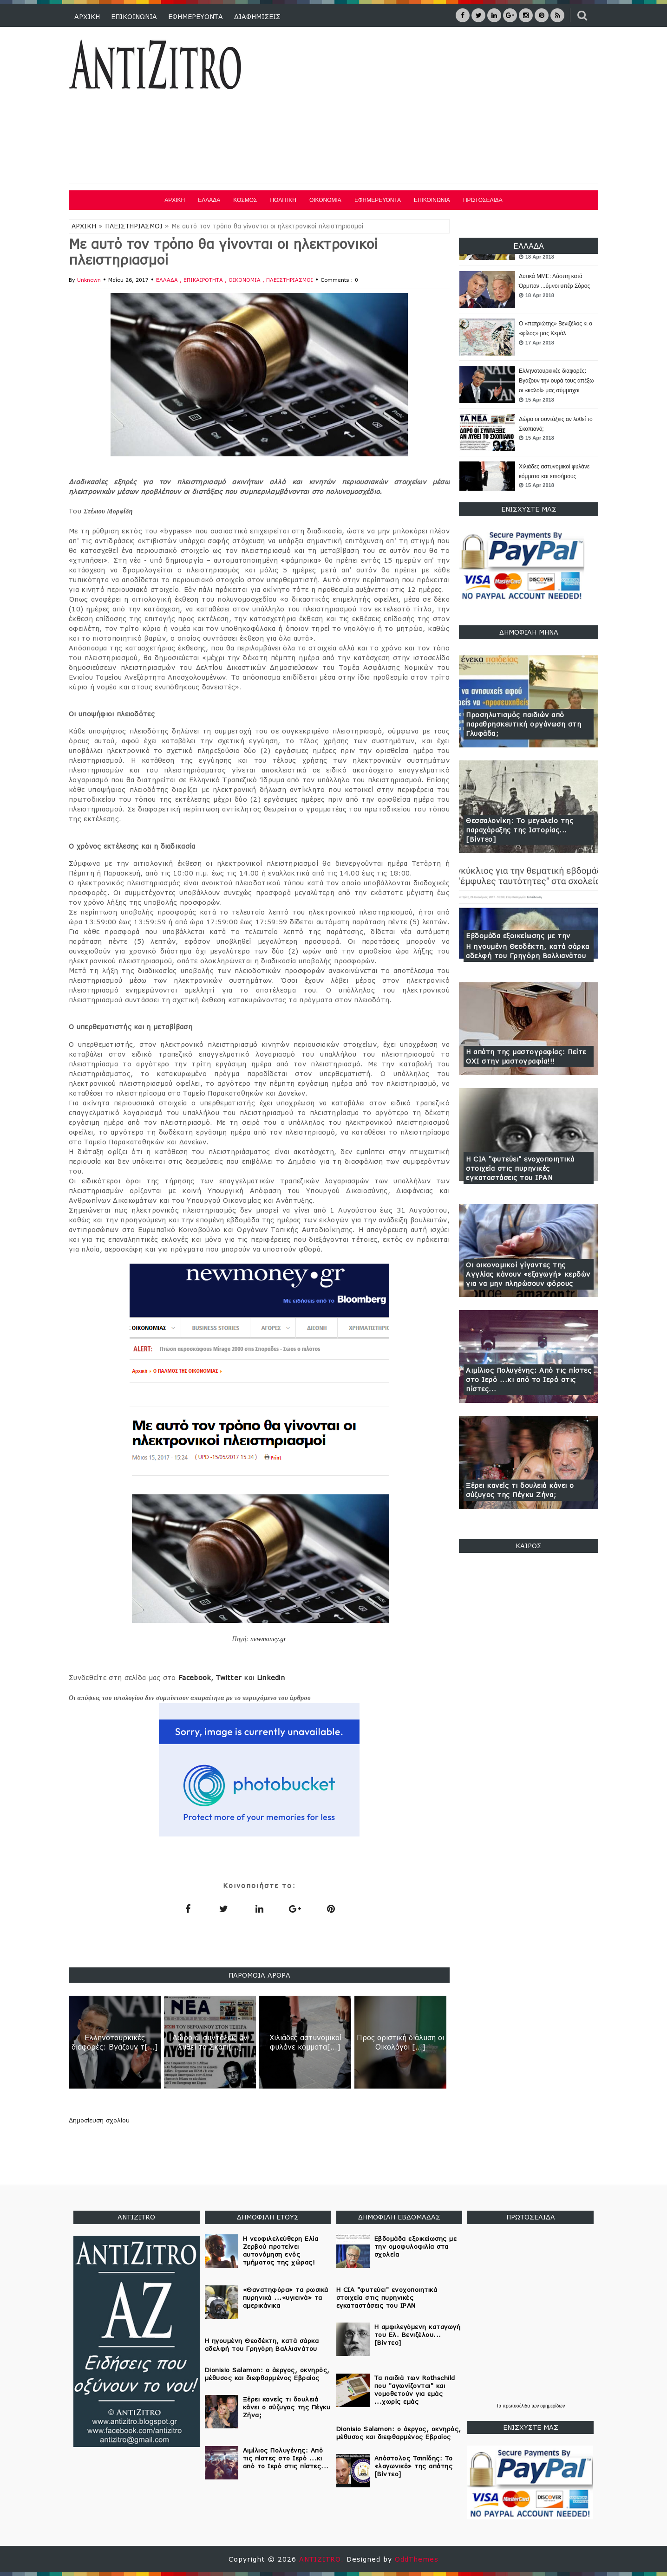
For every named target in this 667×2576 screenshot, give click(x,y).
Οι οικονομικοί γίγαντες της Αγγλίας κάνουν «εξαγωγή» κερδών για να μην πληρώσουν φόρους (528, 1274)
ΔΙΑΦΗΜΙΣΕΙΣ (257, 16)
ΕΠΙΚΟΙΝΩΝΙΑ (134, 16)
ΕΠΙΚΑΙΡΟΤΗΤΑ (204, 280)
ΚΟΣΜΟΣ (245, 200)
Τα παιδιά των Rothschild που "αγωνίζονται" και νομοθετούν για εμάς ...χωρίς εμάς (414, 2389)
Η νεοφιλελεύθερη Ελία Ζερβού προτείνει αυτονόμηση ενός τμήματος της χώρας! (281, 2250)
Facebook (194, 1677)
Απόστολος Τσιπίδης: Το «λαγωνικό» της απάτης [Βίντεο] (413, 2466)
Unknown (89, 280)
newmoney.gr (268, 1638)
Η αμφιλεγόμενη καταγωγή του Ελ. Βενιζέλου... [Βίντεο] (417, 2334)
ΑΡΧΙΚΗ (87, 16)
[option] (528, 289)
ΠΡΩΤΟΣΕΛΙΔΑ (483, 200)
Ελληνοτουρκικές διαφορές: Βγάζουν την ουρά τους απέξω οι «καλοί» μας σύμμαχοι (556, 381)
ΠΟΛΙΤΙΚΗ (283, 200)
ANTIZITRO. (323, 2559)
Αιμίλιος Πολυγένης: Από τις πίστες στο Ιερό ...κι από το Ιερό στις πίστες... (528, 1379)
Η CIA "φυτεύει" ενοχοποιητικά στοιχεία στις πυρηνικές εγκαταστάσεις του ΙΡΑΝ (520, 1168)
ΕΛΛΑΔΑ (209, 200)
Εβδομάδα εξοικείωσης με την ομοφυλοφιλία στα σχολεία (415, 2246)
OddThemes (416, 2559)
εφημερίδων (552, 2405)
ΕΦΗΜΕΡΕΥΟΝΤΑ (195, 16)
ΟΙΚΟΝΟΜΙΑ (325, 200)
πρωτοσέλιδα (517, 2405)
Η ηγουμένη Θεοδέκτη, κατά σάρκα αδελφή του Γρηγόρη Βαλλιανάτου (527, 951)
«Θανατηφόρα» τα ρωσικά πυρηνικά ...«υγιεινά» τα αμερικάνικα (285, 2297)
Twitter (229, 1677)
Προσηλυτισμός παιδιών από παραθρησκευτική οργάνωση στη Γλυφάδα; (523, 724)
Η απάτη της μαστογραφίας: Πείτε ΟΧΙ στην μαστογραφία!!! (526, 1056)
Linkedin (271, 1677)
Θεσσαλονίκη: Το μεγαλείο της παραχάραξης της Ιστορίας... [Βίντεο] (519, 830)
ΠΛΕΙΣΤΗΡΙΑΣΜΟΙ (134, 226)
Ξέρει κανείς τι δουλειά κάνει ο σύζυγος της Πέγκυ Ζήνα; (520, 1490)
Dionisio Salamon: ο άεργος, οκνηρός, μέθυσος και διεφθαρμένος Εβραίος (267, 2373)
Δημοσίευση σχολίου (99, 2120)
